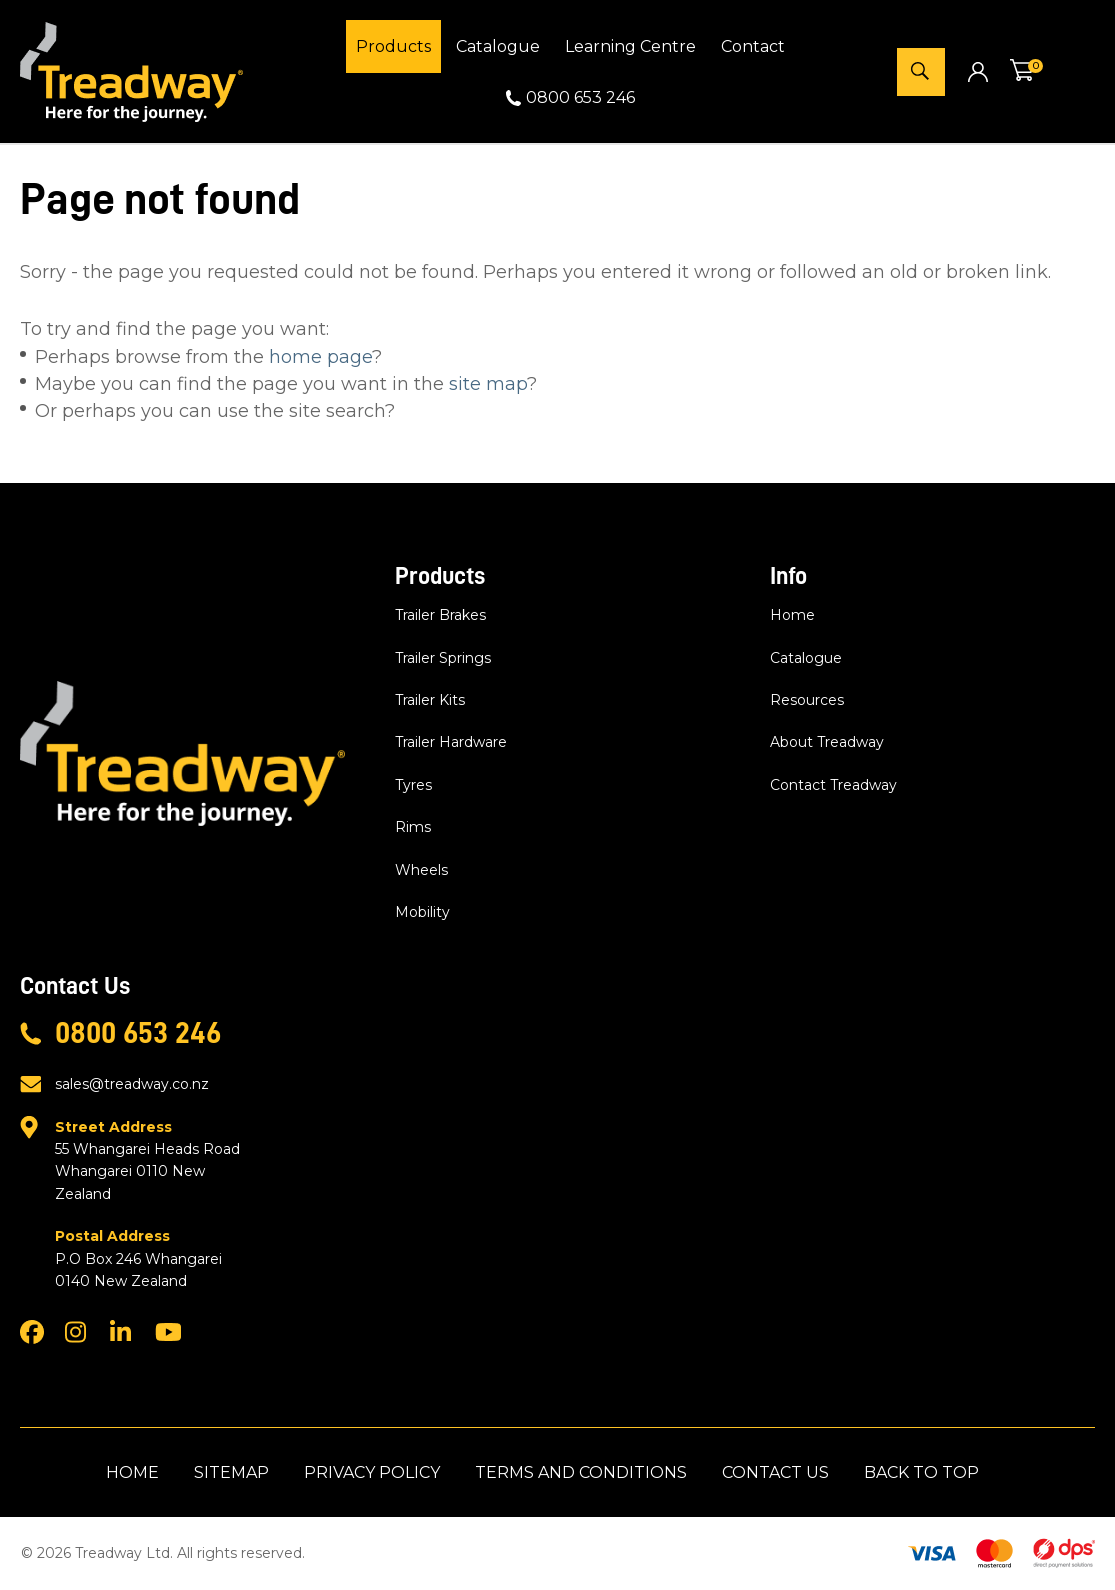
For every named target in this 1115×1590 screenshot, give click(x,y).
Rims (413, 827)
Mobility (422, 912)
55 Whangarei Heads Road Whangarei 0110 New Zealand (152, 1159)
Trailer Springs (443, 658)
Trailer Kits (430, 700)
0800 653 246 (580, 97)
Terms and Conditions (581, 1472)
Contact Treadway (833, 785)
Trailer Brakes (440, 615)
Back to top (921, 1472)
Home (792, 615)
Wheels (421, 870)
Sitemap (231, 1472)
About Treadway (827, 742)
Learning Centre (630, 46)
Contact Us (775, 1472)
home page (320, 357)
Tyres (413, 785)
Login (977, 71)
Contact (753, 46)
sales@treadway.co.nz (132, 1084)
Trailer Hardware (451, 742)
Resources (807, 700)
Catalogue (498, 46)
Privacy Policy (372, 1472)
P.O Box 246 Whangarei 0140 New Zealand (152, 1257)
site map (488, 384)
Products (393, 46)
